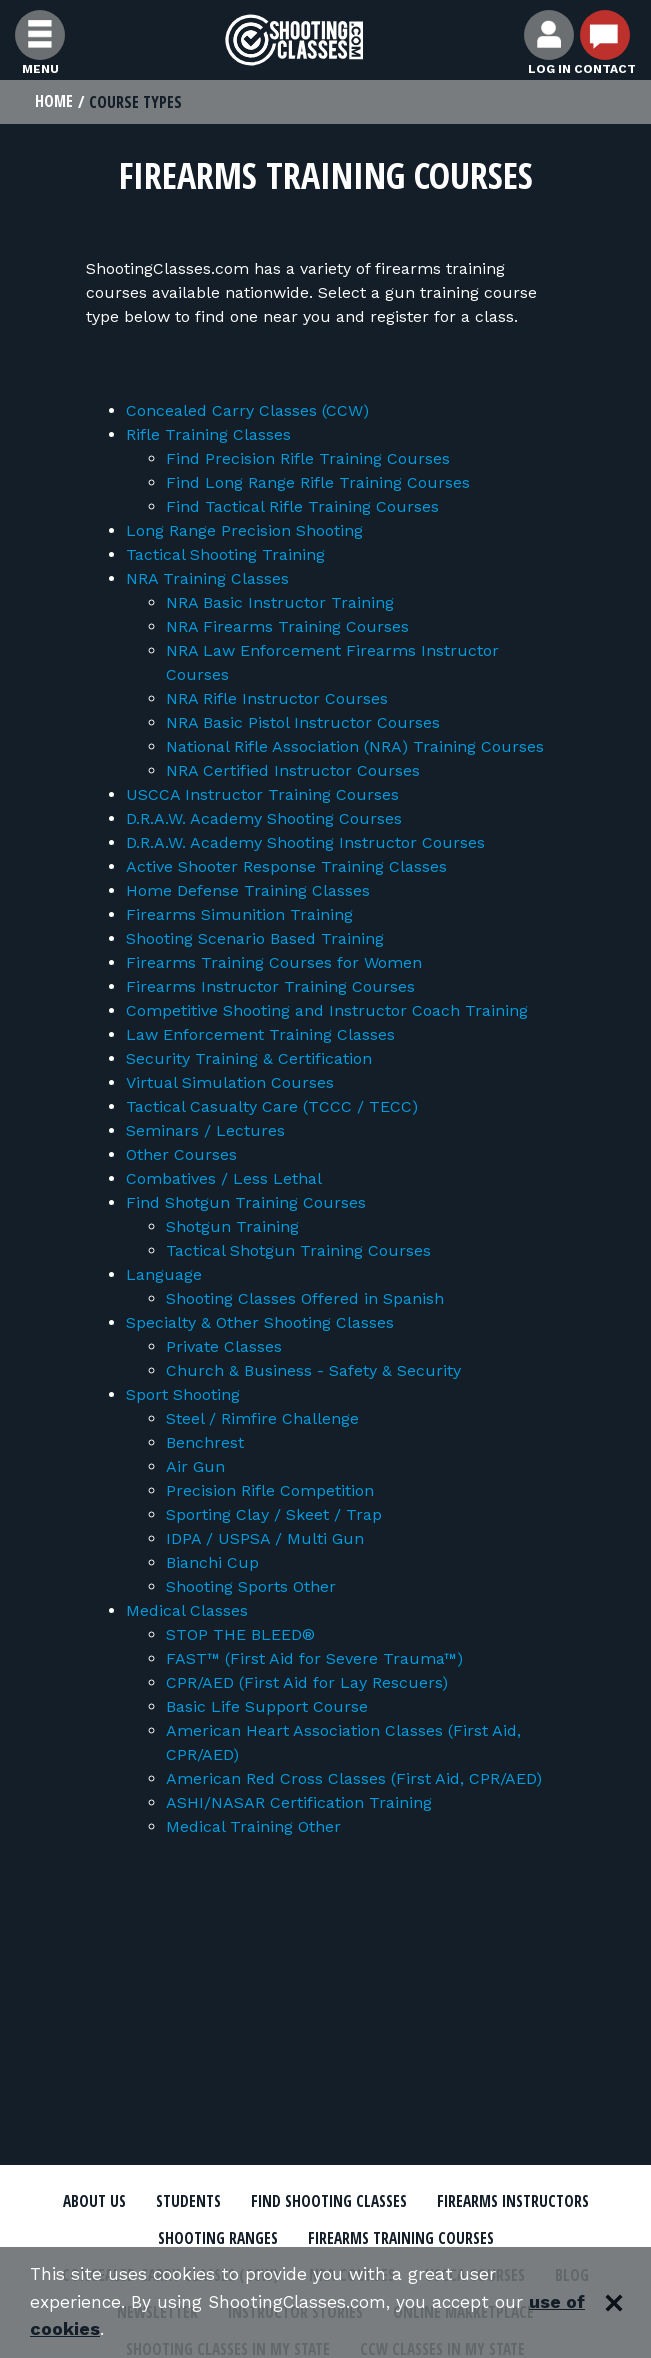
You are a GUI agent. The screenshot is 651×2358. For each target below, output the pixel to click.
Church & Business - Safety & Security (313, 1371)
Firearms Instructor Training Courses (270, 987)
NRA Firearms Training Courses (287, 627)
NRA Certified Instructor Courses (293, 771)
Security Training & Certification (249, 1059)
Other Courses (181, 1155)
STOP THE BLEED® (240, 1635)
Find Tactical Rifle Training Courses (302, 507)
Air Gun (195, 1467)
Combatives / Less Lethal (224, 1179)
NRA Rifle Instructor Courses (277, 699)
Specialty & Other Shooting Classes (260, 1323)
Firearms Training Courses (402, 2240)
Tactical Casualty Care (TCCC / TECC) (272, 1107)
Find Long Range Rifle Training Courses (318, 483)
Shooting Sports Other (251, 1587)
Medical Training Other (253, 1827)
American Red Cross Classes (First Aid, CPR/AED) (354, 1779)
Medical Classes (187, 1611)
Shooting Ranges (213, 2240)
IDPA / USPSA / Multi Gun (265, 1539)
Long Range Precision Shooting (244, 531)
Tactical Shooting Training (225, 555)
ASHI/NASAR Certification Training (299, 1803)
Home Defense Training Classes (248, 891)
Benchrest (205, 1443)
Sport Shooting (183, 1395)
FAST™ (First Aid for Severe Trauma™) (314, 1659)
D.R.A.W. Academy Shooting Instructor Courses (305, 843)
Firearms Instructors (518, 2203)
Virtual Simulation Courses (230, 1083)
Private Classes (224, 1347)
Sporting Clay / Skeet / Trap (274, 1515)
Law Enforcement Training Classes (260, 1035)
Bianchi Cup (212, 1563)
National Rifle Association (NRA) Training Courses (355, 747)
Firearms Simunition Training (239, 915)
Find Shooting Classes (327, 2203)
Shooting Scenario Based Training (255, 939)
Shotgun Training (232, 1227)
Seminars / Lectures (205, 1131)
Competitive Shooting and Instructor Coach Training (327, 1011)
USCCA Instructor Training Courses (262, 795)
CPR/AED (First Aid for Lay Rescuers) (307, 1683)
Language (164, 1275)
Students (182, 2203)
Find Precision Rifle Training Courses (308, 459)
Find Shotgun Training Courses (246, 1203)
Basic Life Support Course (267, 1707)
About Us (86, 2203)
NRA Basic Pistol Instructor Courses (303, 723)
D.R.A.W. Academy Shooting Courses (264, 819)
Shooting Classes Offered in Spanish (305, 1299)
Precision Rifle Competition (270, 1491)
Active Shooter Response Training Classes (286, 867)
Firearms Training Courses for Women (274, 963)
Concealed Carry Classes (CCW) (247, 411)
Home (54, 102)
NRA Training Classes (207, 579)
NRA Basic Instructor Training (280, 603)
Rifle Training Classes (208, 435)
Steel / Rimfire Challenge (262, 1419)
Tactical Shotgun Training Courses (298, 1251)
